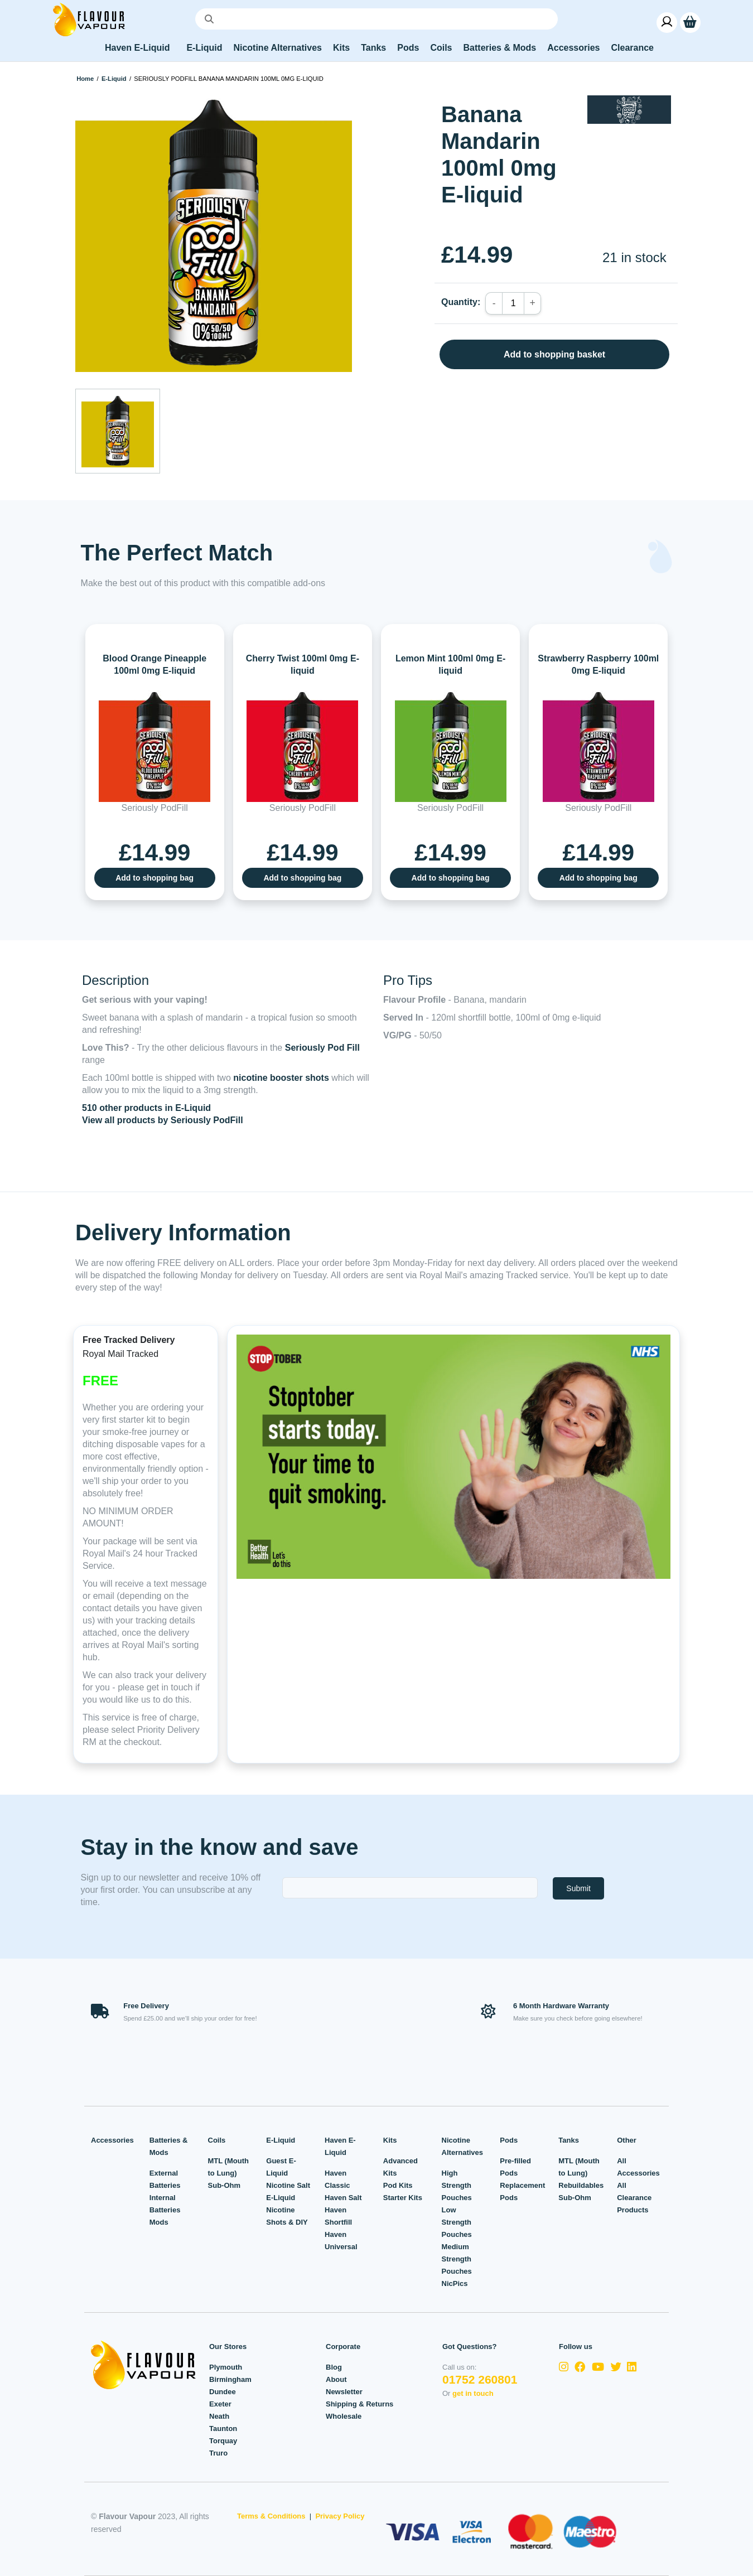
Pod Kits (398, 2185)
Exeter (220, 2404)
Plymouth (225, 2367)
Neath (219, 2416)
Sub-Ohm (224, 2185)
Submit (578, 1888)
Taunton (223, 2428)
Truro (218, 2453)
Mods (158, 2222)
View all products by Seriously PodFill (162, 1120)
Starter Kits (402, 2197)
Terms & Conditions (271, 2516)
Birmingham (230, 2379)
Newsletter (344, 2391)
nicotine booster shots (281, 1077)
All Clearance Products (634, 2197)
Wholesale (343, 2416)
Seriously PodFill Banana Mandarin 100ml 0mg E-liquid (228, 78)
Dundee (222, 2391)
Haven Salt (343, 2197)
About (336, 2379)
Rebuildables (581, 2185)
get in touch (473, 2393)
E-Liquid (114, 78)
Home (85, 78)
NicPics (455, 2283)
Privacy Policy (339, 2516)
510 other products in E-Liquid (146, 1108)
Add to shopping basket (554, 354)
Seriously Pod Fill (322, 1047)
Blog (334, 2367)
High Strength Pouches (457, 2185)
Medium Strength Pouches (457, 2258)
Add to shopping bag (154, 877)
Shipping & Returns (359, 2404)
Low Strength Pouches (457, 2222)
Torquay (223, 2441)
